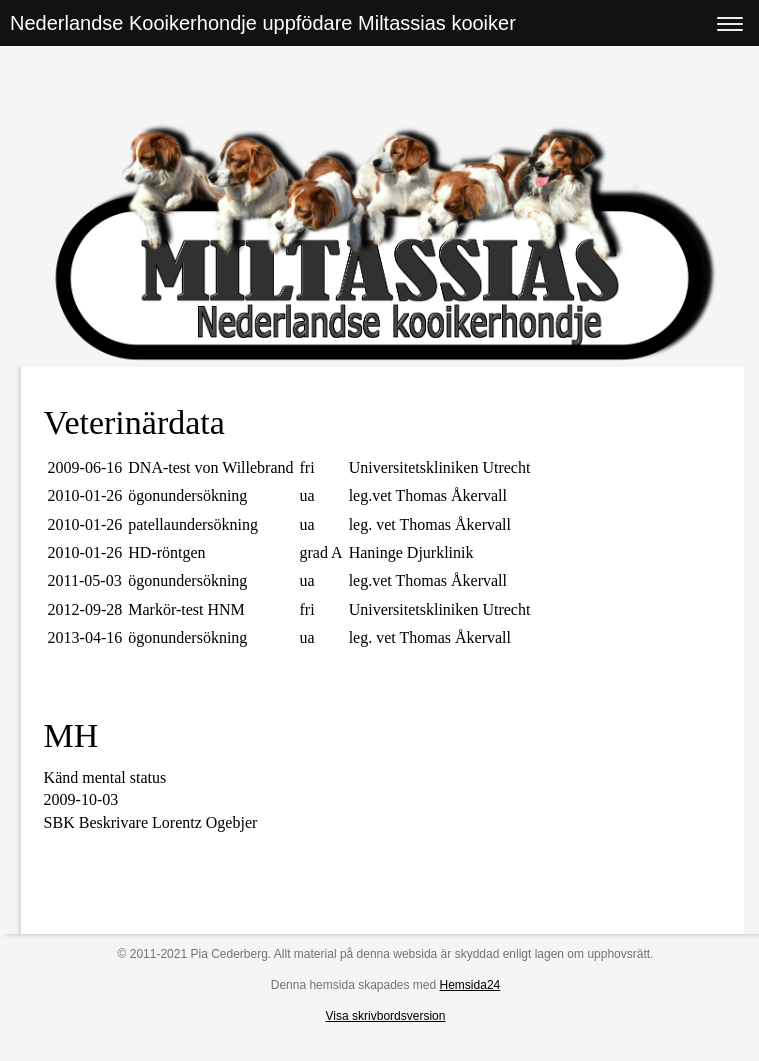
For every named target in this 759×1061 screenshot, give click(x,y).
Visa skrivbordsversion (386, 1016)
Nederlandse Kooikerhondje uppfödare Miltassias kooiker (263, 23)
